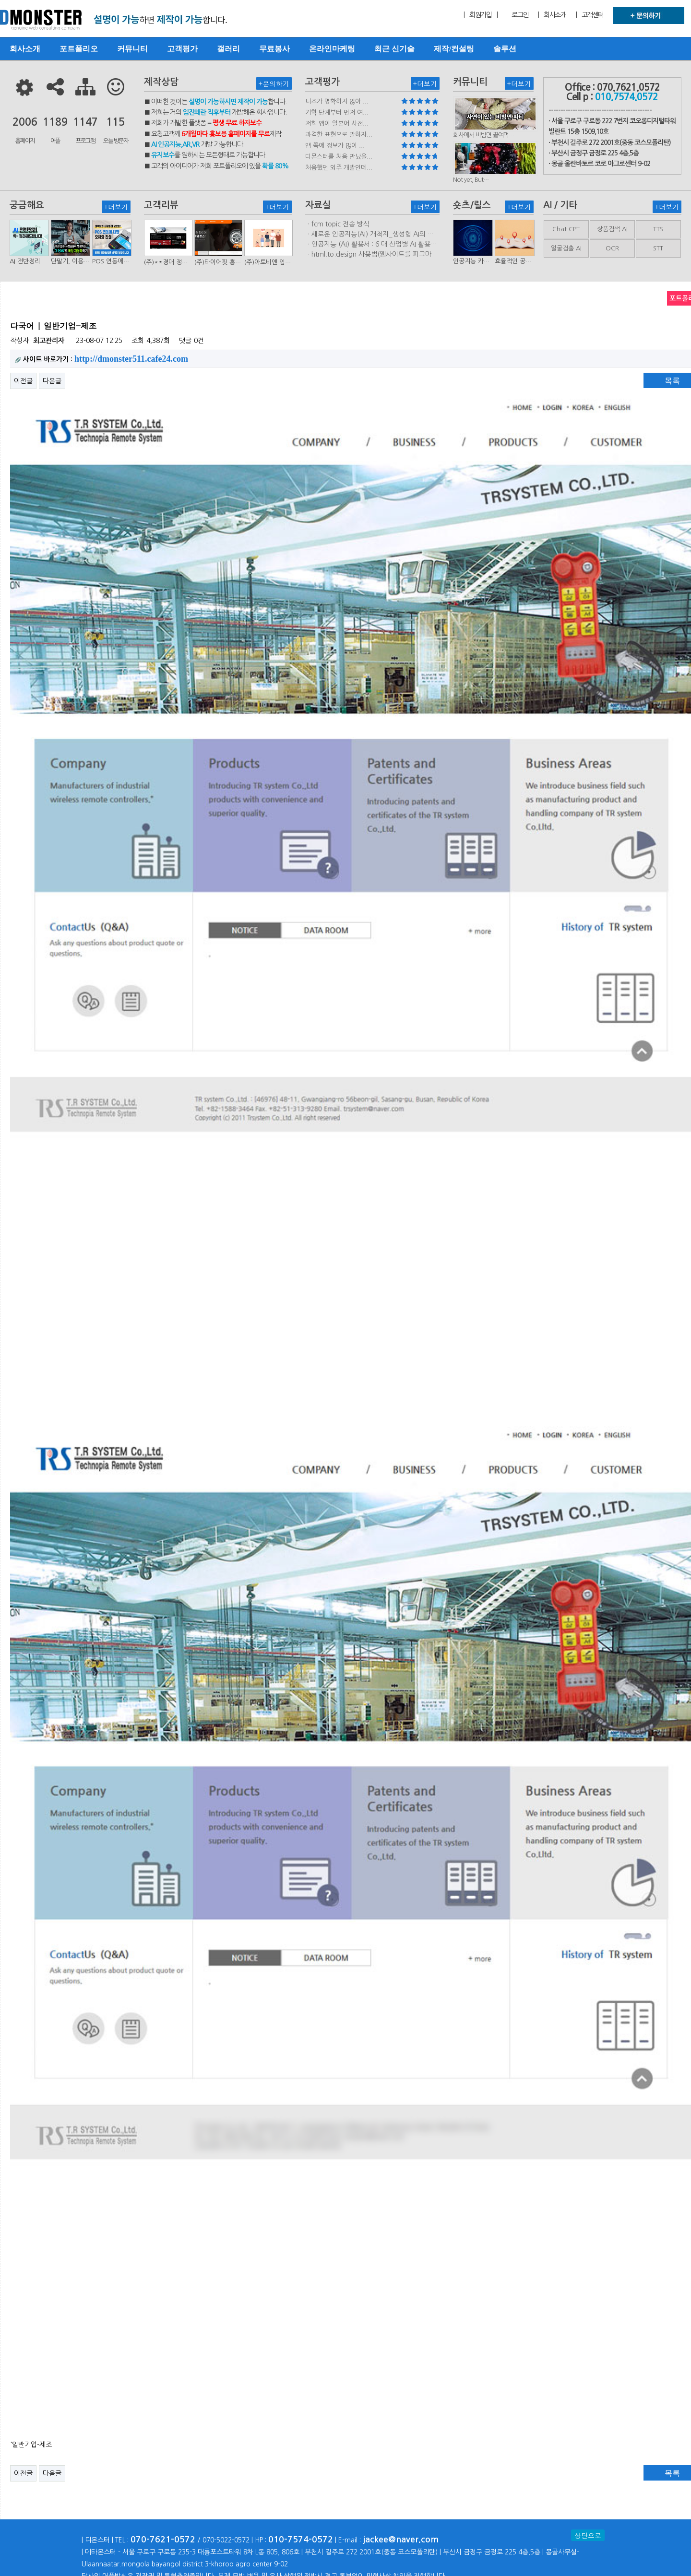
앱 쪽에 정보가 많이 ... (335, 145)
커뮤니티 (132, 49)
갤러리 (228, 49)
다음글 (52, 381)
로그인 (520, 15)
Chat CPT (566, 229)
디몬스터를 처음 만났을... (338, 157)
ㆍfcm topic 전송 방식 (337, 224)
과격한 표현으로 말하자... (338, 134)
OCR (612, 248)
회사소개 (25, 49)
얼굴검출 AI (566, 248)
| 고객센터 (590, 15)
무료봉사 (274, 49)
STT (658, 248)
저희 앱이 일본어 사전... (337, 123)
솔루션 (504, 49)
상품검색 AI (612, 229)
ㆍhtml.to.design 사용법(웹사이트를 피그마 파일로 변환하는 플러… (372, 255)
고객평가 (182, 49)
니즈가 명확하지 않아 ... (337, 101)
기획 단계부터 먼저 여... (337, 112)
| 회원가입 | (480, 15)
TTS (658, 229)
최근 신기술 (394, 49)
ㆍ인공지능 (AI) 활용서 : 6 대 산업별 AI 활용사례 (371, 244)
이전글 (23, 381)
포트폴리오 (79, 49)
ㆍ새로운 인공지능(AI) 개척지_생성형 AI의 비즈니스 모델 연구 (369, 234)
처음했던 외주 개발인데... (338, 168)
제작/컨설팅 (454, 49)
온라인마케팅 (332, 49)
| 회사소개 (552, 15)
